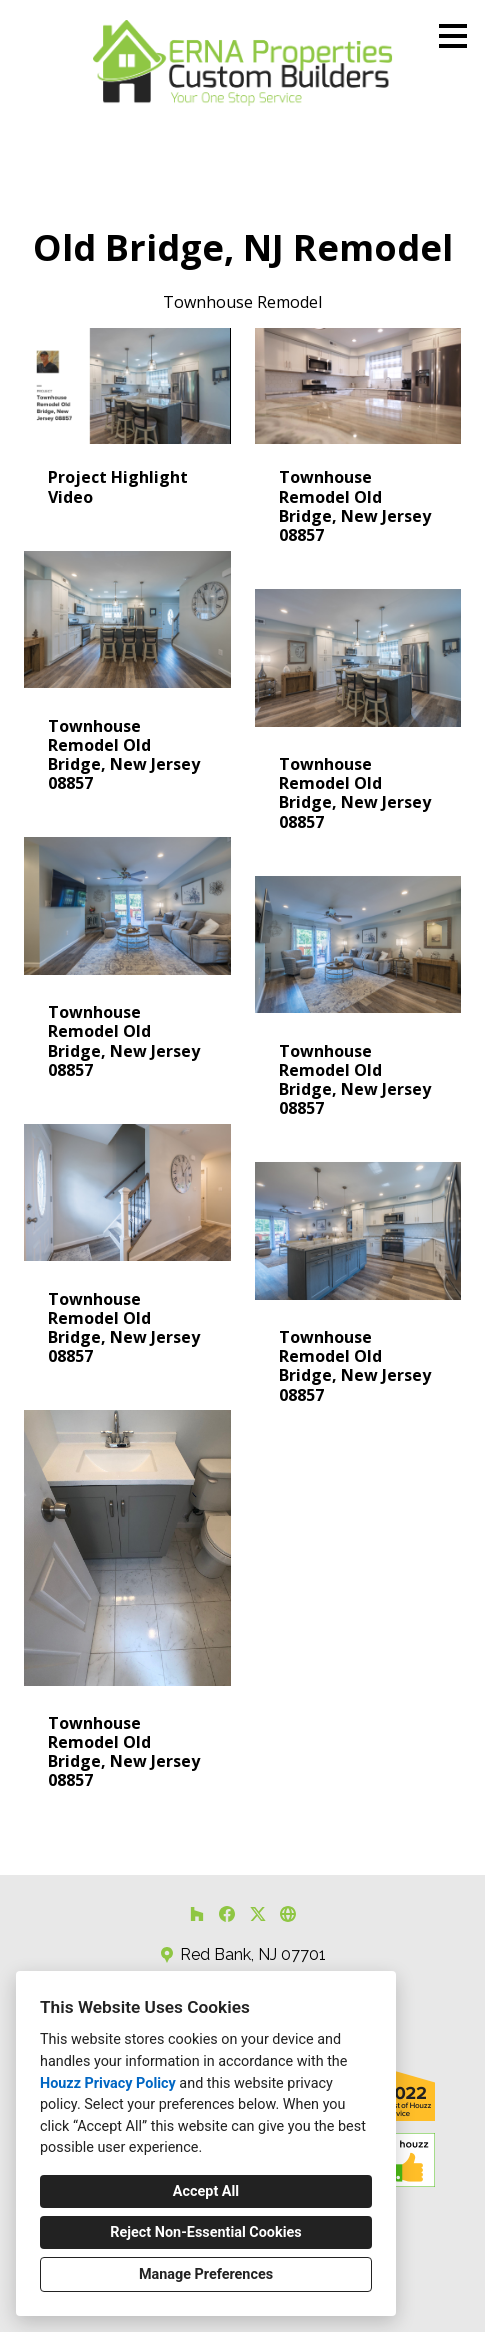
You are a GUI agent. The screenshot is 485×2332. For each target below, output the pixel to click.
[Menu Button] (453, 36)
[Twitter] (257, 1913)
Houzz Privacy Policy (108, 2083)
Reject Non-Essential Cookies (205, 2232)
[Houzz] (196, 1913)
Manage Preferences (206, 2274)
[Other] (288, 1913)
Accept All (206, 2191)
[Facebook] (227, 1913)
